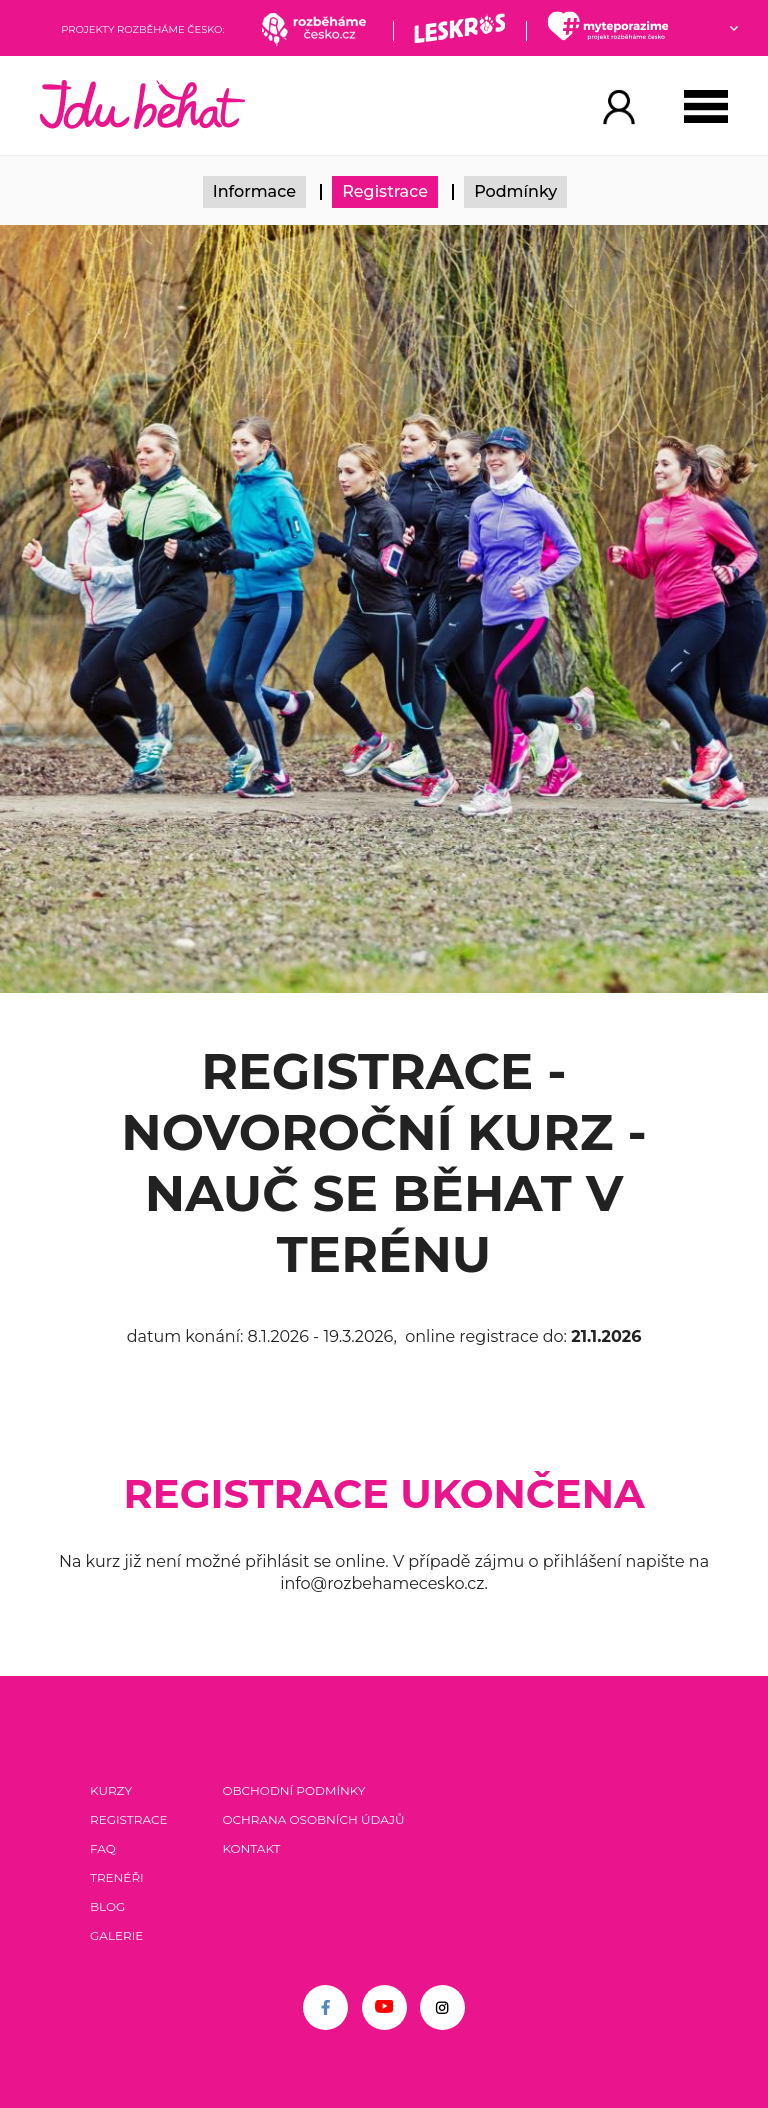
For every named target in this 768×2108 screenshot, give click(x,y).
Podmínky (515, 191)
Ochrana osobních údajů (313, 1819)
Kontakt (251, 1848)
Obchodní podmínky (293, 1790)
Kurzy (111, 1790)
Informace (254, 191)
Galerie (116, 1935)
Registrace (385, 191)
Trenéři (117, 1877)
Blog (107, 1906)
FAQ (103, 1848)
